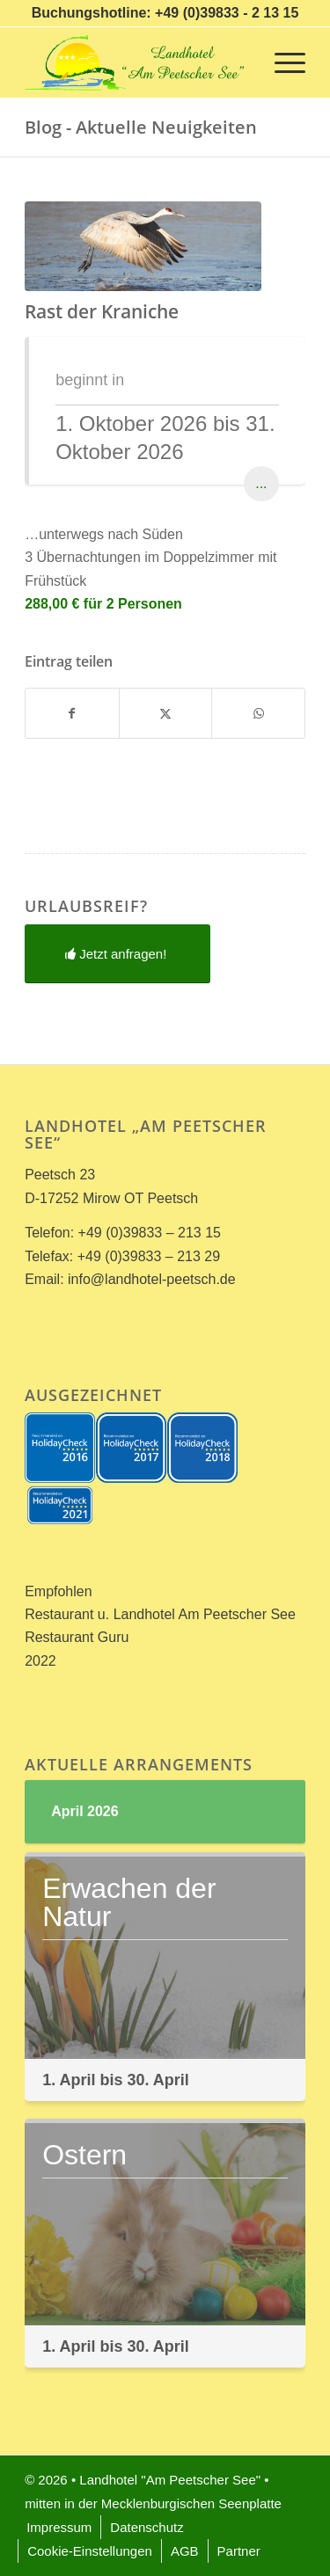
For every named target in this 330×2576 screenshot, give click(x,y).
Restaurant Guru (76, 1637)
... (261, 483)
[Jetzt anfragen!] (117, 953)
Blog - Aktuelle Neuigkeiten (141, 127)
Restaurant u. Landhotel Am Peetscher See (160, 1614)
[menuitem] (281, 62)
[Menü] (281, 62)
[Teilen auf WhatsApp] (258, 713)
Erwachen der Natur (129, 1902)
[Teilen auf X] (166, 713)
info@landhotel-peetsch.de (152, 1279)
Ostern (84, 2155)
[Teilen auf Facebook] (72, 713)
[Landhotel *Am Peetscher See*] (137, 62)
